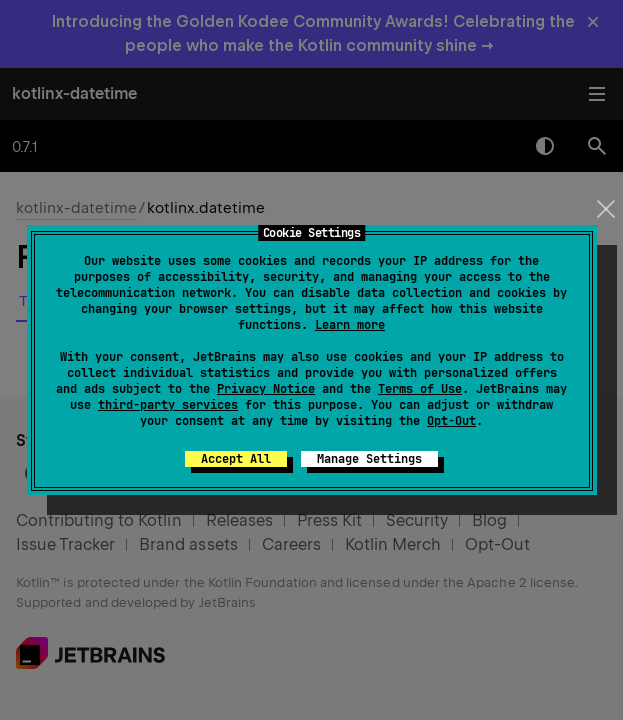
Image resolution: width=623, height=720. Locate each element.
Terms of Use (420, 389)
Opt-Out (451, 421)
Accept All (236, 459)
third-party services (168, 405)
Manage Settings (369, 459)
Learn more (350, 325)
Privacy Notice (266, 389)
